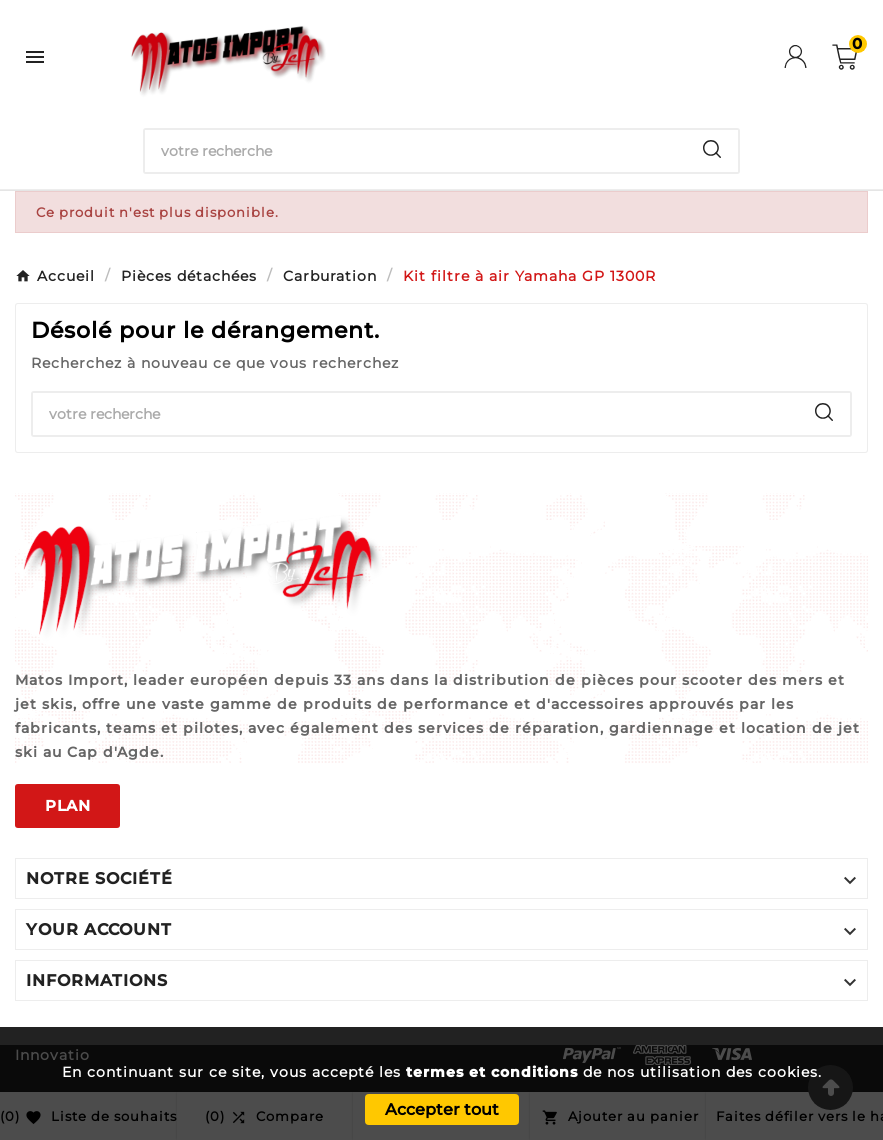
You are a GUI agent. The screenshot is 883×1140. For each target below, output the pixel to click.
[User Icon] (808, 56)
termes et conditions (492, 1072)
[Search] (712, 149)
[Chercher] (415, 151)
